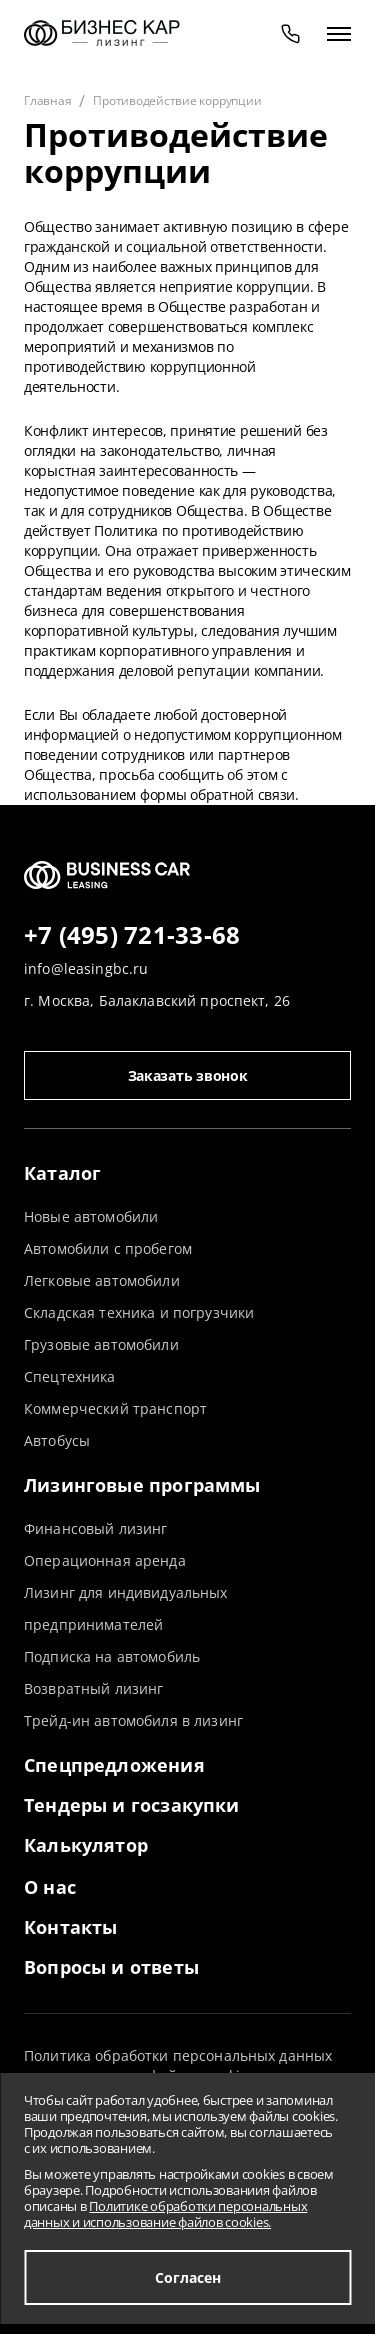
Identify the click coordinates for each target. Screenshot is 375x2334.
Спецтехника (70, 1376)
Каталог (62, 1173)
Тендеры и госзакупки (132, 1805)
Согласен (188, 2277)
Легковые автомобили (102, 1280)
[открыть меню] (339, 33)
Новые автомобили (91, 1216)
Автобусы (57, 1440)
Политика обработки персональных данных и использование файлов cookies (178, 2065)
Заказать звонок (188, 1075)
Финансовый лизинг (95, 1528)
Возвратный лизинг (93, 1688)
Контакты (70, 1927)
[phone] (291, 33)
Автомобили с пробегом (108, 1248)
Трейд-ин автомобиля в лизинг (133, 1720)
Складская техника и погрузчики (139, 1312)
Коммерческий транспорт (115, 1408)
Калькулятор (86, 1845)
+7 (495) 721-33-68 (132, 936)
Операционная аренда (105, 1560)
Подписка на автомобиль (112, 1656)
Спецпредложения (114, 1765)
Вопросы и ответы (111, 1967)
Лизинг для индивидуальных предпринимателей (126, 1608)
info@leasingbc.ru (86, 968)
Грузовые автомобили (101, 1344)
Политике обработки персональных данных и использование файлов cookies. (165, 2214)
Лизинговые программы (142, 1485)
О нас (50, 1887)
